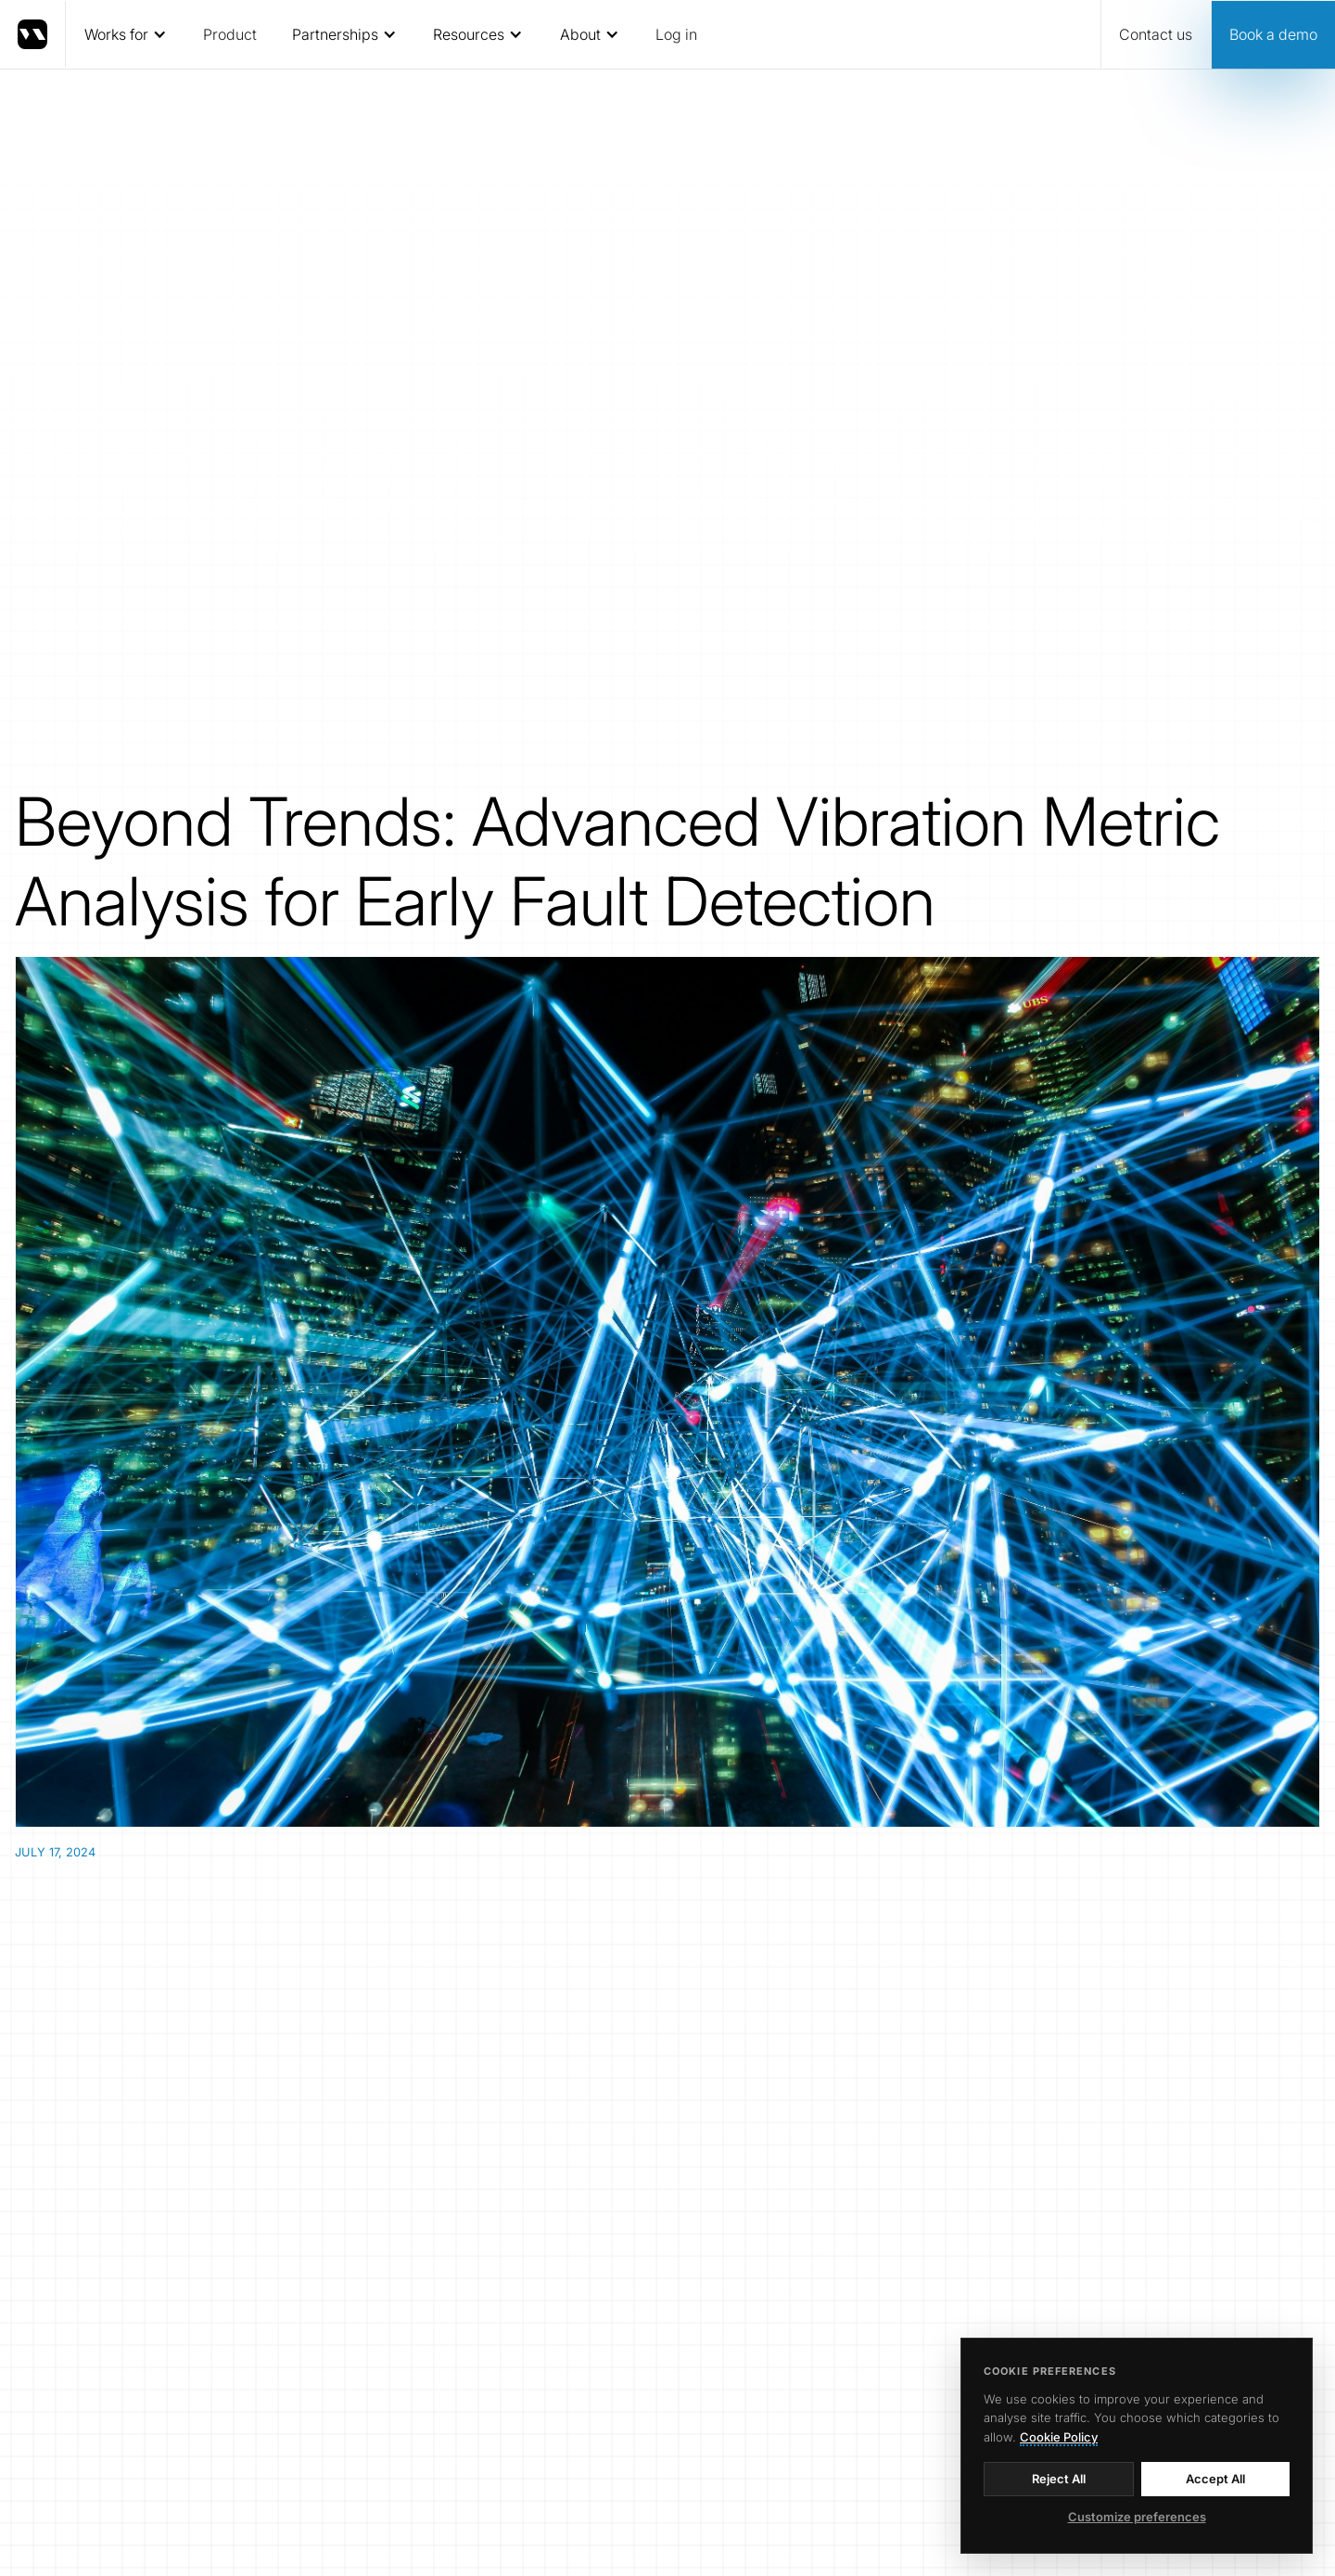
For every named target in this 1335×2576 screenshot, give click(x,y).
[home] (33, 34)
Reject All (1059, 2478)
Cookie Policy (1059, 2436)
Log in (676, 34)
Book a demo (1273, 34)
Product (230, 34)
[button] (125, 34)
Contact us (1155, 34)
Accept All (1215, 2478)
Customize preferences (1137, 2516)
